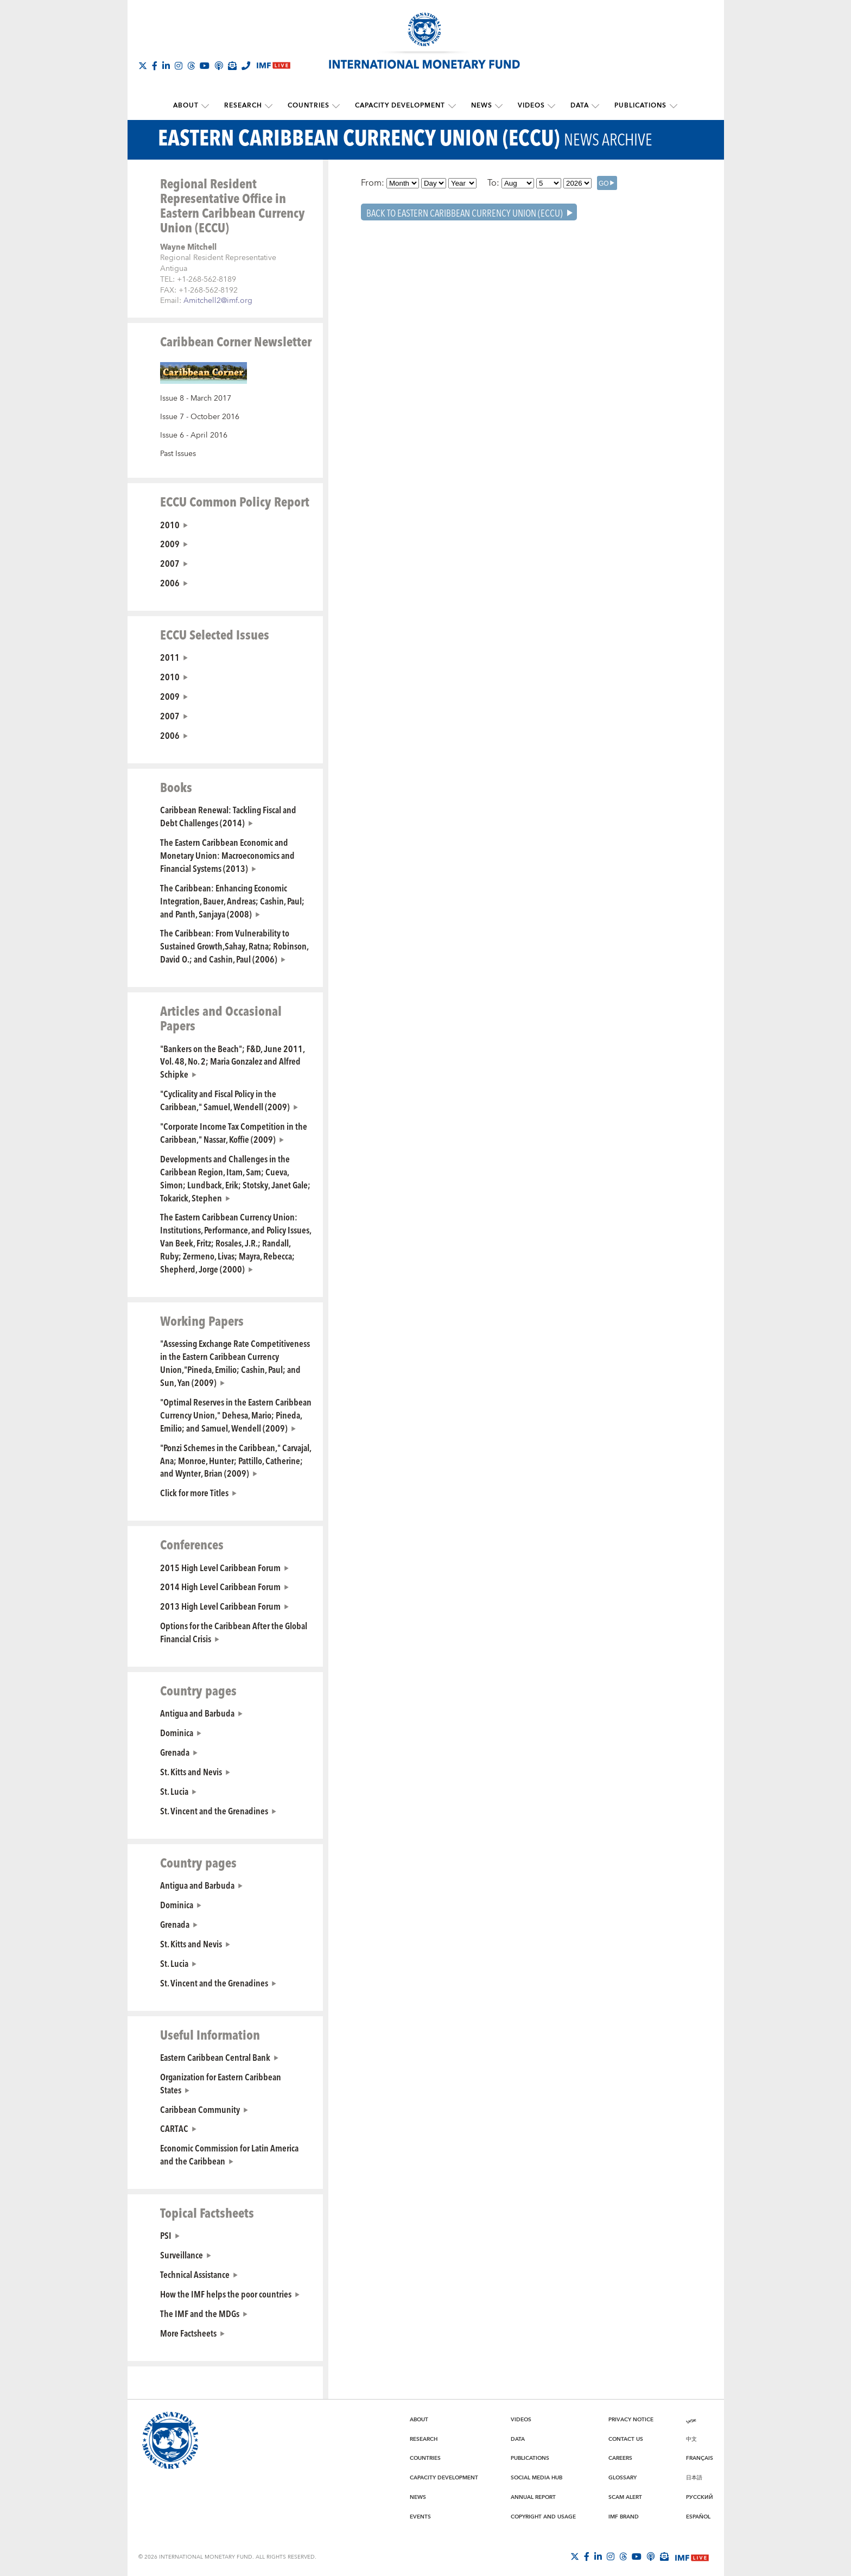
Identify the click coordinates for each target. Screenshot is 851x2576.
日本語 (694, 2477)
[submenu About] (210, 105)
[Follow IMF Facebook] (154, 65)
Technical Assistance (195, 2274)
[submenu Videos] (548, 105)
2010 (170, 523)
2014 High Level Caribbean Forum (220, 1586)
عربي (691, 2419)
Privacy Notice (630, 2419)
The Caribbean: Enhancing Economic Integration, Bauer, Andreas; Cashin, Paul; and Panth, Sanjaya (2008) (232, 900)
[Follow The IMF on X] (142, 65)
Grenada (174, 1751)
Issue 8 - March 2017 (195, 397)
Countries (311, 105)
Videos (528, 105)
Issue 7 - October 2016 (199, 416)
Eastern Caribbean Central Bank (215, 2056)
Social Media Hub (536, 2477)
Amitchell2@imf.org (217, 300)
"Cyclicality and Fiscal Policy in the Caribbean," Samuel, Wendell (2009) (225, 1099)
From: (372, 181)
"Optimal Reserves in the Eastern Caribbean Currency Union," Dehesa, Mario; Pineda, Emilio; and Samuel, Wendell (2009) (236, 1414)
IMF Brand (623, 2516)
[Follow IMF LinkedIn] (166, 65)
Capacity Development (400, 105)
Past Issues (178, 452)
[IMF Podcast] (218, 65)
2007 (170, 562)
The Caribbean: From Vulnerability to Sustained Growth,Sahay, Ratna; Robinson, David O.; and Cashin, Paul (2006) (234, 945)
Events (420, 2516)
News (480, 105)
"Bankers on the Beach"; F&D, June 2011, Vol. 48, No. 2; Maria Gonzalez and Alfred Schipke (232, 1060)
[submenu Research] (272, 105)
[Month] (402, 182)
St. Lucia (174, 1790)
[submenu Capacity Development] (452, 105)
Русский (699, 2497)
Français (699, 2458)
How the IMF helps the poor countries (225, 2293)
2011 (170, 656)
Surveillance (181, 2254)
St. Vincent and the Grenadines (214, 1810)
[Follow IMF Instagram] (178, 65)
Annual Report (533, 2497)
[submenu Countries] (338, 105)
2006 (170, 582)
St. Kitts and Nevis (191, 1771)
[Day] (433, 182)
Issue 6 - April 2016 (193, 434)
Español (698, 2516)
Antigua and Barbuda (197, 1712)
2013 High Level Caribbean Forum (220, 1605)
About (191, 105)
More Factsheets (188, 2332)
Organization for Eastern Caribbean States (220, 2082)
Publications (634, 105)
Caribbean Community (200, 2108)
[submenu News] (497, 105)
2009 (170, 543)
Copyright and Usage (543, 2516)
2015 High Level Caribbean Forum (220, 1566)
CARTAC (174, 2128)
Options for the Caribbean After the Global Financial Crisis (233, 1631)
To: (493, 181)
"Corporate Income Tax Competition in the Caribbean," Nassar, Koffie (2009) (233, 1131)
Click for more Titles (194, 1492)
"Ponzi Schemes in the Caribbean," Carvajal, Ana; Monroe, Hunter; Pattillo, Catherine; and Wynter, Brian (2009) (235, 1460)
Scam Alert (625, 2497)
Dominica (176, 1732)
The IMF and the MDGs (199, 2313)
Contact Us (625, 2439)
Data (575, 105)
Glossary (622, 2477)
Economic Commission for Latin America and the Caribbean (229, 2153)
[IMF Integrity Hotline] (246, 65)
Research (247, 105)
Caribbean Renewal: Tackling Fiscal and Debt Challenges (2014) (228, 815)
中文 (691, 2439)
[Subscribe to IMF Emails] (232, 65)
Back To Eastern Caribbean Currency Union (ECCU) (464, 211)
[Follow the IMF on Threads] (191, 65)
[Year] (462, 182)
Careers (620, 2458)
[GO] (607, 182)
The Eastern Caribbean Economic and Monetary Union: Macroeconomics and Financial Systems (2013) (227, 854)
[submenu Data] (590, 105)
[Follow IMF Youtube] (204, 65)
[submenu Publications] (666, 105)
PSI (166, 2234)
